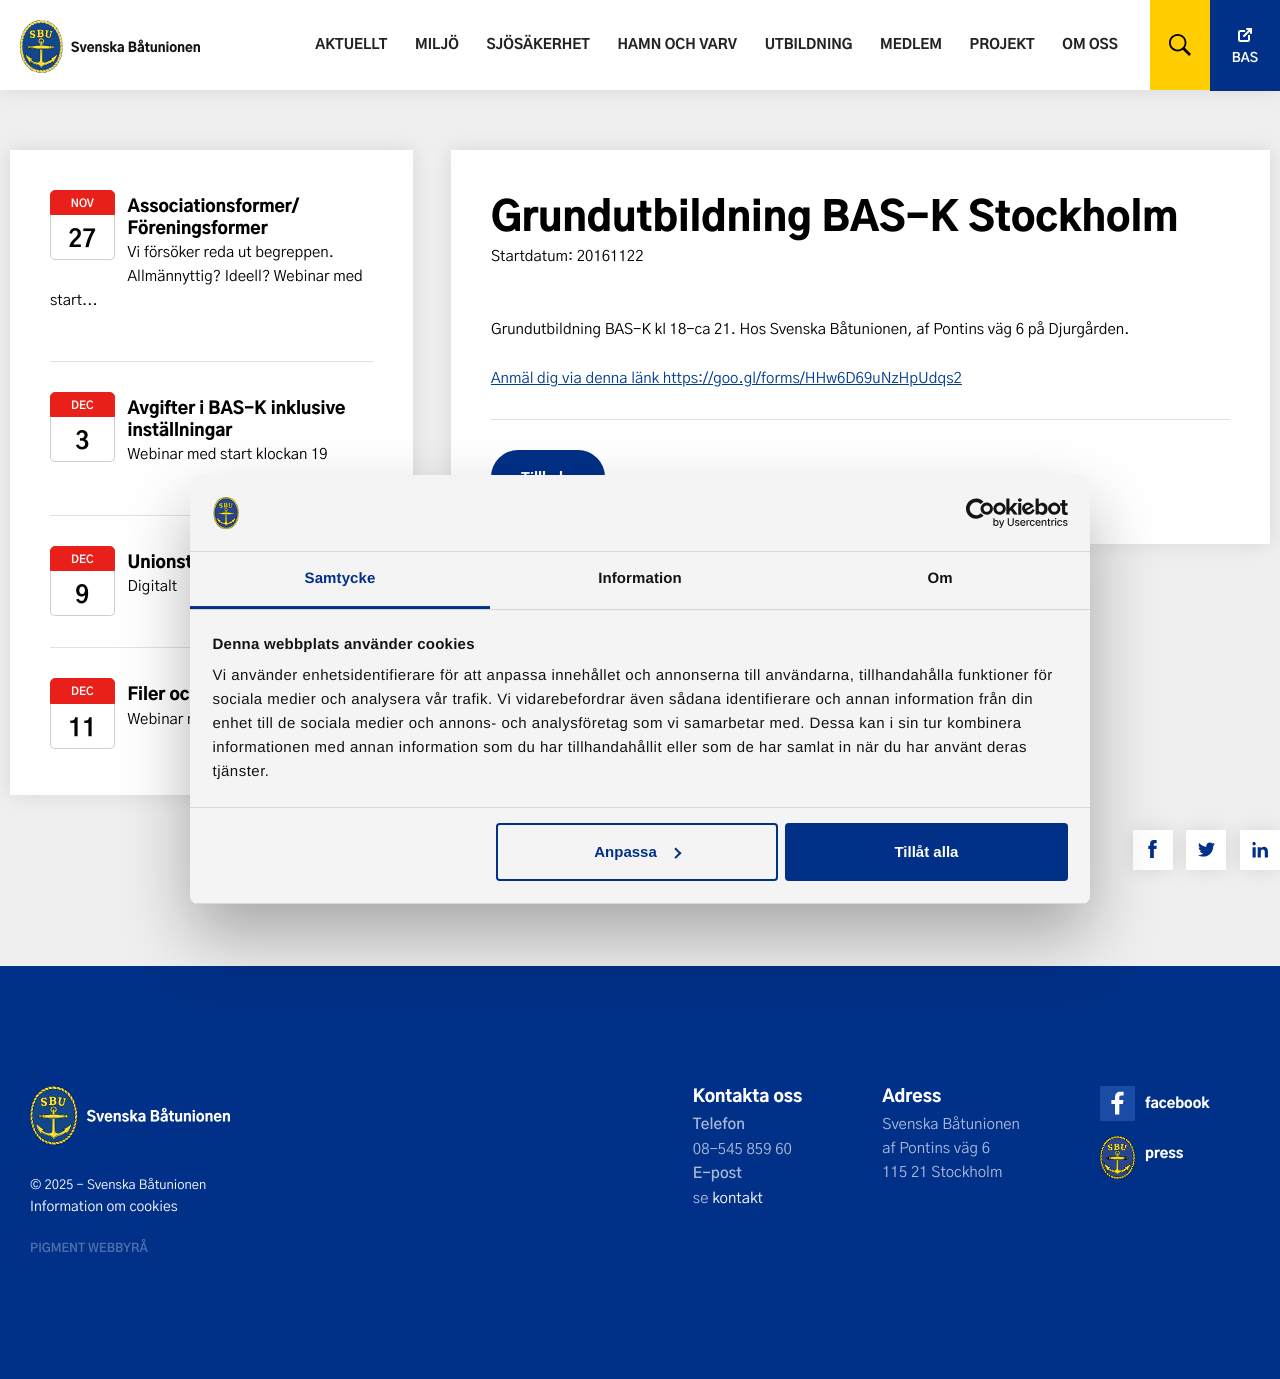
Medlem (911, 43)
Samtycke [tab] (340, 578)
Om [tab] (939, 578)
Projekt (1002, 43)
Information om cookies (104, 1206)
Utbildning (809, 43)
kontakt (737, 1197)
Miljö (437, 43)
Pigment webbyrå (89, 1247)
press (1164, 1152)
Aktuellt (351, 43)
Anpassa (637, 851)
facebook (1177, 1102)
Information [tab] (640, 578)
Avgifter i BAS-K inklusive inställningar (237, 418)
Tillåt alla (926, 851)
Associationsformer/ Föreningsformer (214, 216)
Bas (1245, 57)
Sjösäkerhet (537, 43)
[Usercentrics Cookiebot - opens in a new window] (980, 513)
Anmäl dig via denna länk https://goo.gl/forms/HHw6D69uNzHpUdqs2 (726, 377)
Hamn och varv (677, 43)
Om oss (1089, 43)
